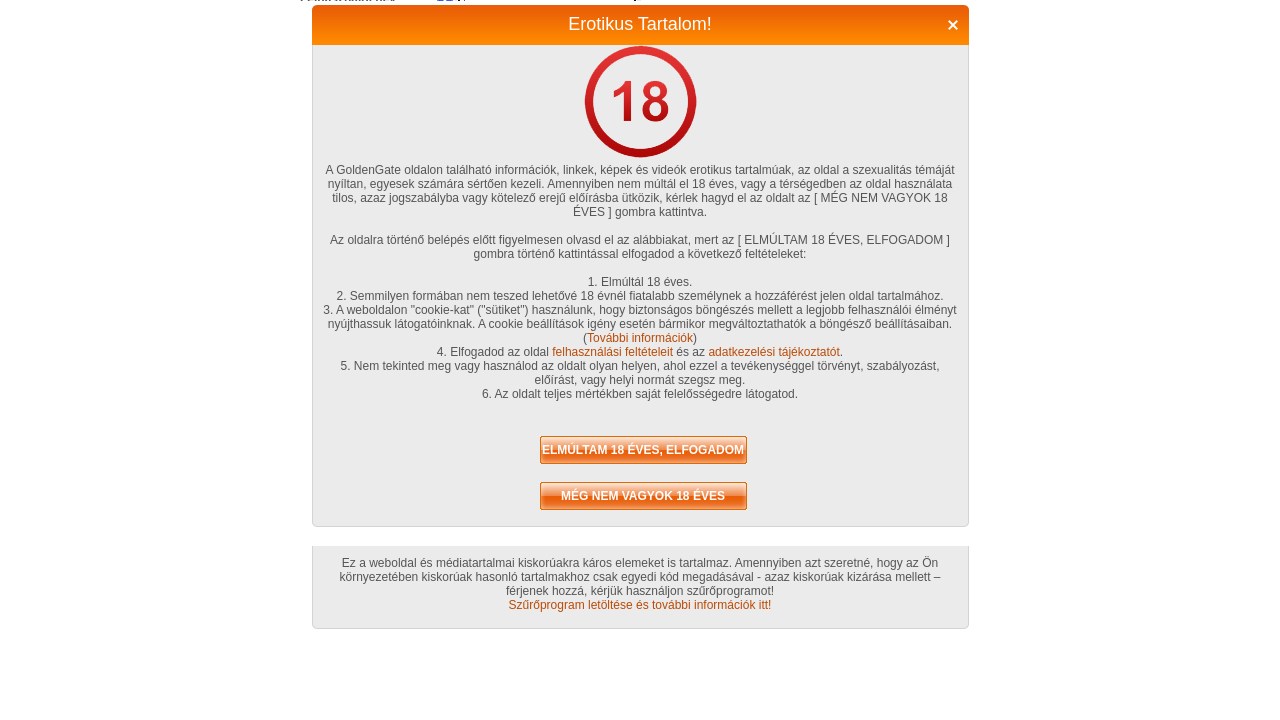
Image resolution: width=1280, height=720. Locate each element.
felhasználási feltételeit (612, 352)
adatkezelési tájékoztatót (773, 352)
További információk (640, 338)
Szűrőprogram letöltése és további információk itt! (640, 605)
